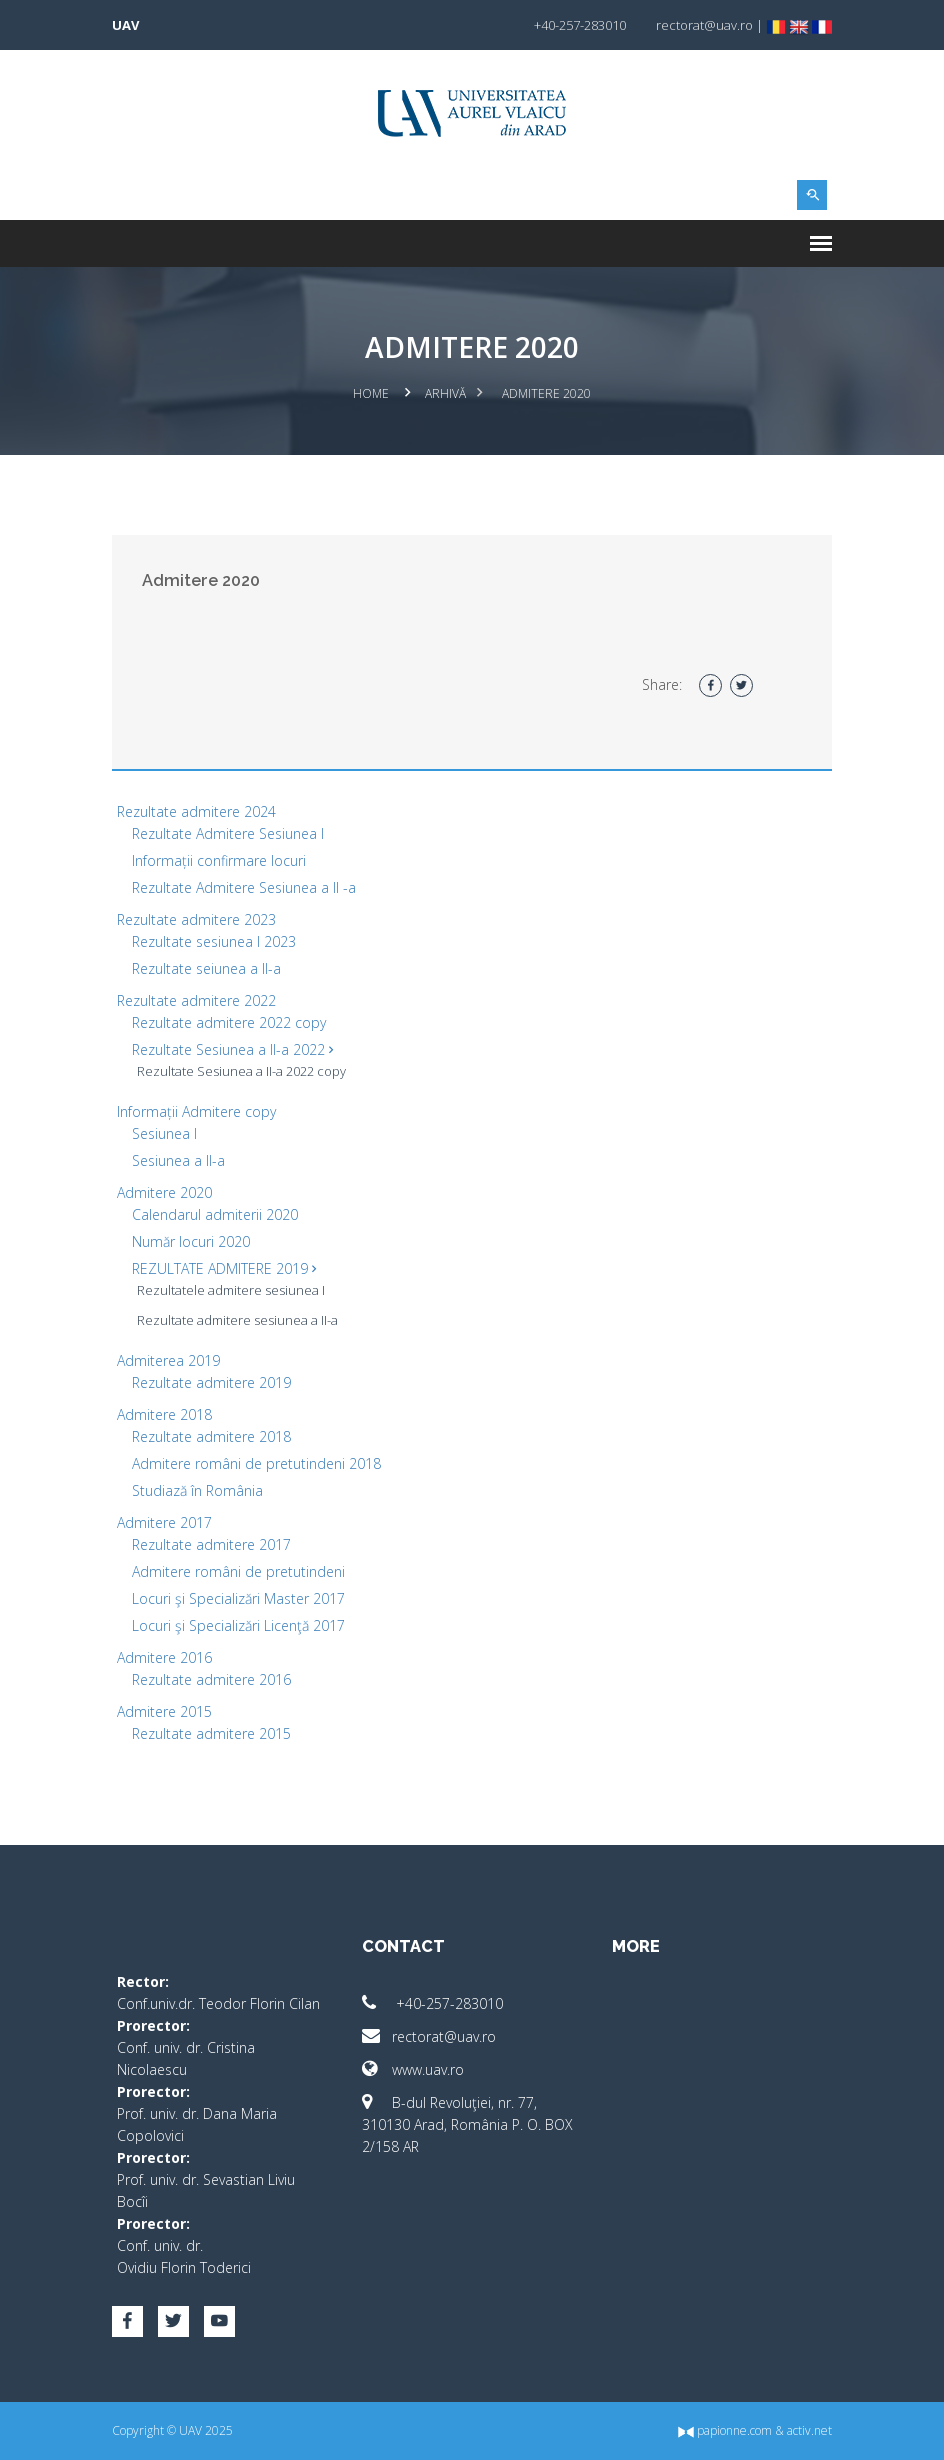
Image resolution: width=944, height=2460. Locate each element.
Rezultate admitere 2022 (196, 1000)
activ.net (809, 2430)
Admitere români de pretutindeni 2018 (256, 1463)
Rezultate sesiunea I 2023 (214, 941)
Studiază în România (197, 1490)
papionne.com (725, 2430)
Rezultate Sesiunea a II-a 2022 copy (241, 1071)
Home (371, 393)
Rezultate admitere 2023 (196, 919)
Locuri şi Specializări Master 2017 (238, 1598)
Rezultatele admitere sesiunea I (231, 1290)
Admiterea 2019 (168, 1360)
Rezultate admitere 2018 (211, 1436)
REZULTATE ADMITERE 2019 (224, 1268)
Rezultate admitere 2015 (211, 1733)
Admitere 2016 (164, 1657)
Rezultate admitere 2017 (211, 1544)
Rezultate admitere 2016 (211, 1679)
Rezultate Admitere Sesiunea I (228, 833)
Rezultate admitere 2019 (211, 1382)
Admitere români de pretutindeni (238, 1571)
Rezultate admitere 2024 (196, 811)
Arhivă (445, 393)
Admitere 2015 (164, 1711)
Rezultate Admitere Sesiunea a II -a (244, 887)
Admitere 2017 (164, 1522)
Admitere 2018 (164, 1414)
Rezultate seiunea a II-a (206, 968)
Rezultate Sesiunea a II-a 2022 (232, 1049)
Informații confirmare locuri (219, 860)
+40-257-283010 (432, 2003)
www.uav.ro (413, 2069)
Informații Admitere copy (196, 1111)
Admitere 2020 (164, 1192)
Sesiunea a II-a (178, 1160)
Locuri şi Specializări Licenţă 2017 (238, 1625)
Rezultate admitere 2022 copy (229, 1022)
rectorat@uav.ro (429, 2036)
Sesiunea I (164, 1133)
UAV (125, 25)
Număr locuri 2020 (191, 1241)
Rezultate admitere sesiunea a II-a (237, 1320)
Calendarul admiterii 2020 (215, 1214)
